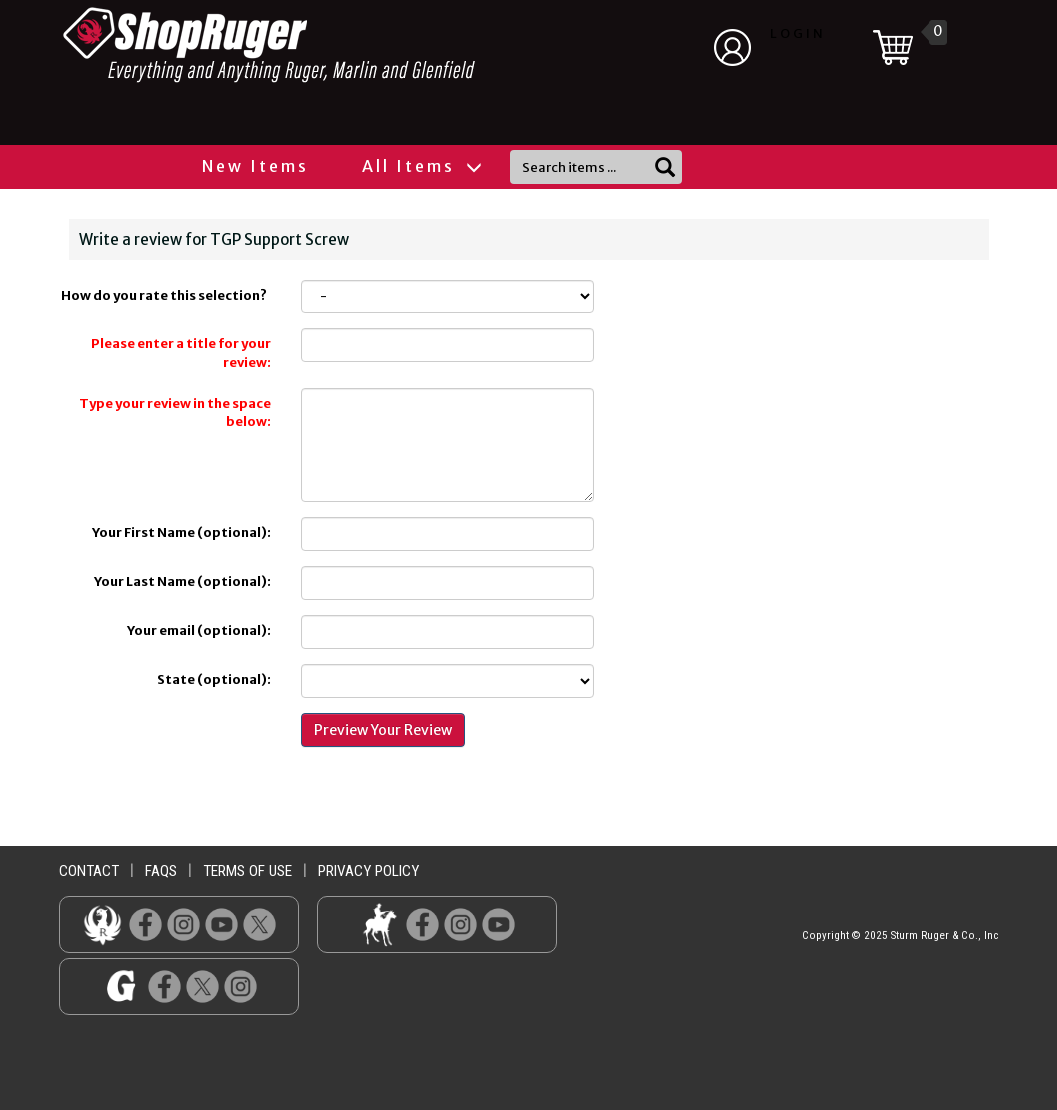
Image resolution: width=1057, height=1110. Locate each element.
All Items (421, 166)
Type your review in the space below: (175, 413)
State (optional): (214, 679)
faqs (161, 871)
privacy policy (368, 871)
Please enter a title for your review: (181, 353)
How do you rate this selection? (166, 295)
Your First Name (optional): (181, 532)
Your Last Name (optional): (182, 581)
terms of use (247, 871)
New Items (255, 166)
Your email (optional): (199, 630)
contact (89, 871)
